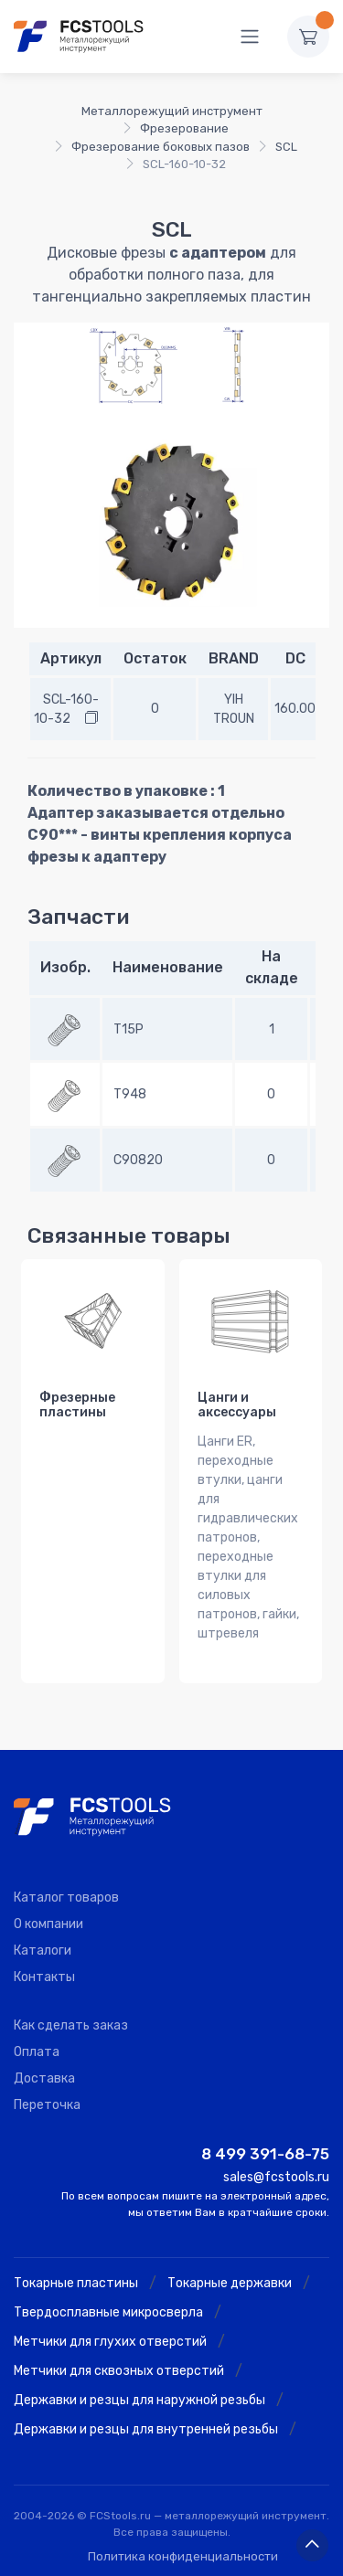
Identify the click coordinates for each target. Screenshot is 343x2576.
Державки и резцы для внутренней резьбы (146, 2429)
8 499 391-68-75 (265, 2154)
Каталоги (42, 1950)
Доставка (44, 2078)
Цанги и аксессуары (237, 1405)
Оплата (36, 2052)
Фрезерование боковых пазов (160, 147)
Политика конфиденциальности (183, 2556)
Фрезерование (184, 128)
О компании (48, 1924)
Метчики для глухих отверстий (110, 2341)
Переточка (47, 2105)
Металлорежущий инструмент (172, 111)
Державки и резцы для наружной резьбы (139, 2400)
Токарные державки (229, 2283)
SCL (286, 147)
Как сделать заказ (71, 2025)
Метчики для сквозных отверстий (119, 2371)
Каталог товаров (66, 1897)
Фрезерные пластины (77, 1405)
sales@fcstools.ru (276, 2177)
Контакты (44, 1977)
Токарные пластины (76, 2283)
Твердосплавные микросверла (108, 2312)
